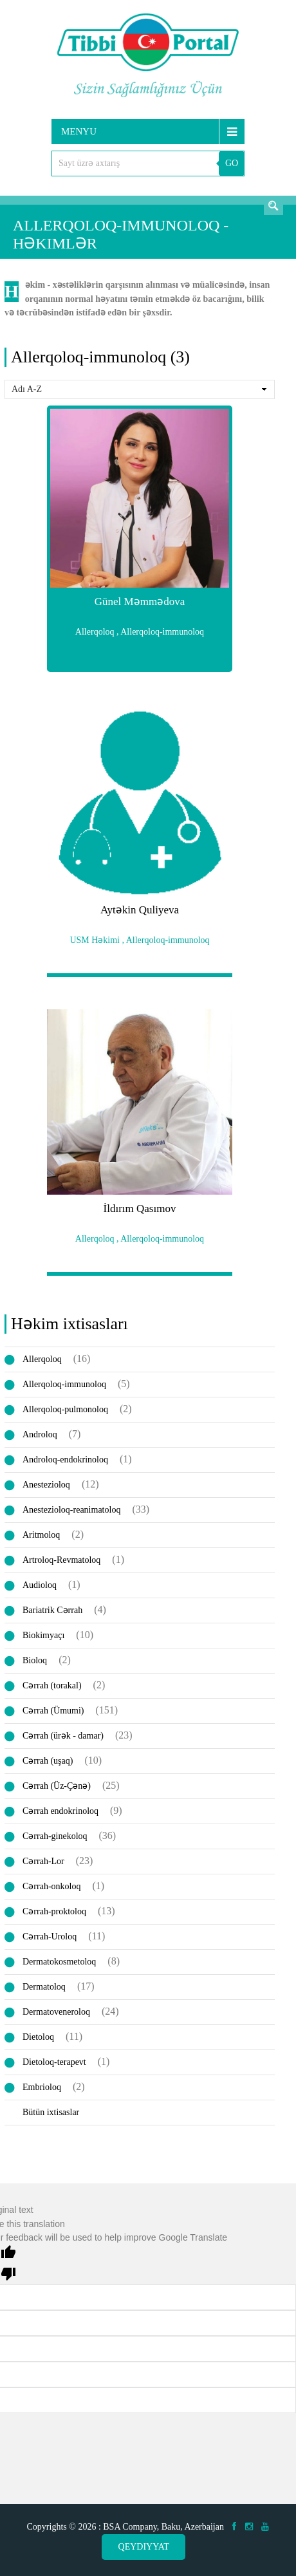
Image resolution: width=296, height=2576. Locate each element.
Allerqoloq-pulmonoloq (65, 1409)
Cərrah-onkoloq (51, 1886)
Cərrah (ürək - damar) (63, 1736)
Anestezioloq (46, 1484)
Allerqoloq (42, 1359)
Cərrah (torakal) (52, 1685)
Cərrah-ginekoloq (55, 1836)
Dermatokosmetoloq (59, 1961)
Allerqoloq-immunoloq (64, 1384)
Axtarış (273, 205)
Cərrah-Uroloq (50, 1936)
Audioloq (40, 1585)
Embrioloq (42, 2087)
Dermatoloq (44, 1987)
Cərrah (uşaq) (48, 1761)
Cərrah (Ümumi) (53, 1710)
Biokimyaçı (43, 1635)
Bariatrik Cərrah (52, 1610)
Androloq (40, 1434)
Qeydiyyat (143, 2547)
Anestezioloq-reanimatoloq (71, 1510)
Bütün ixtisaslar (51, 2112)
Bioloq (35, 1660)
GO (231, 163)
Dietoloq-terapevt (54, 2062)
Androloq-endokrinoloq (65, 1459)
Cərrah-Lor (43, 1861)
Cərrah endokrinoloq (60, 1811)
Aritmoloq (41, 1535)
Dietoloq (38, 2037)
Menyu (79, 131)
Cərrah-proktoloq (54, 1911)
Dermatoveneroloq (56, 2012)
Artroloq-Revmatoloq (61, 1560)
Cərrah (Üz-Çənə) (57, 1786)
